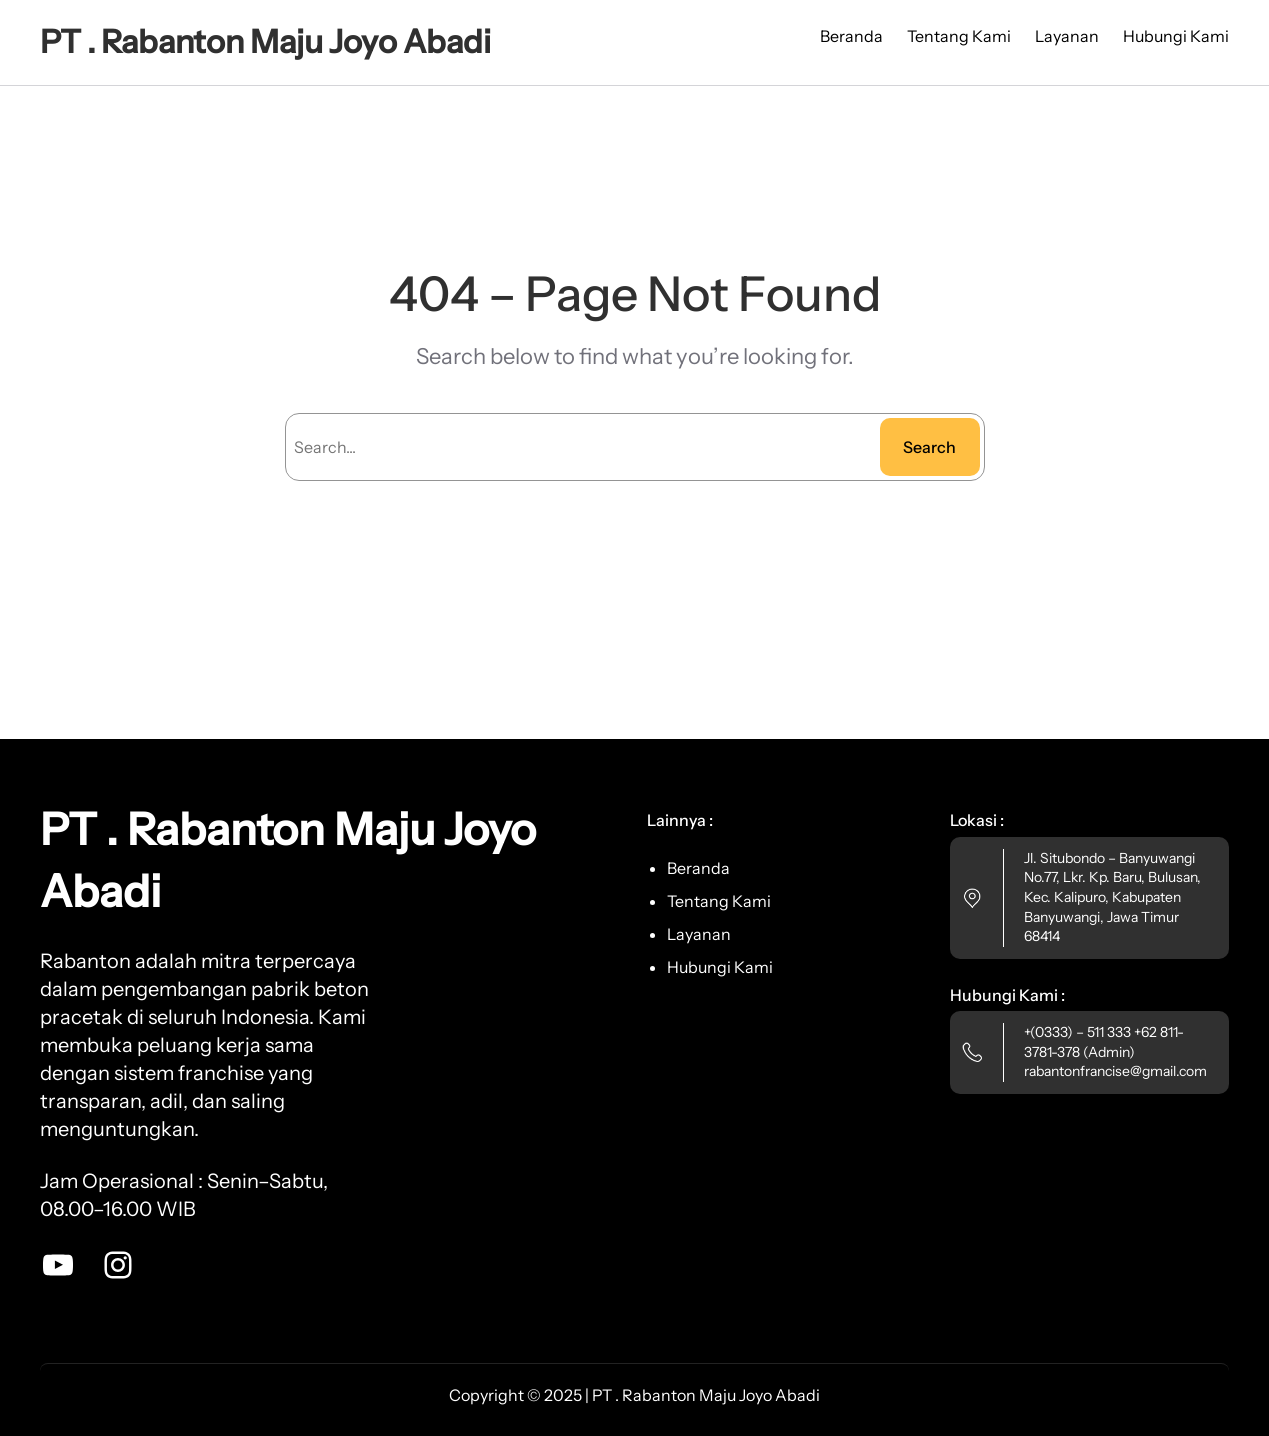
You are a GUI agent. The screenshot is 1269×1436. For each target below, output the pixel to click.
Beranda (851, 36)
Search (929, 447)
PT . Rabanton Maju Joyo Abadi (265, 41)
